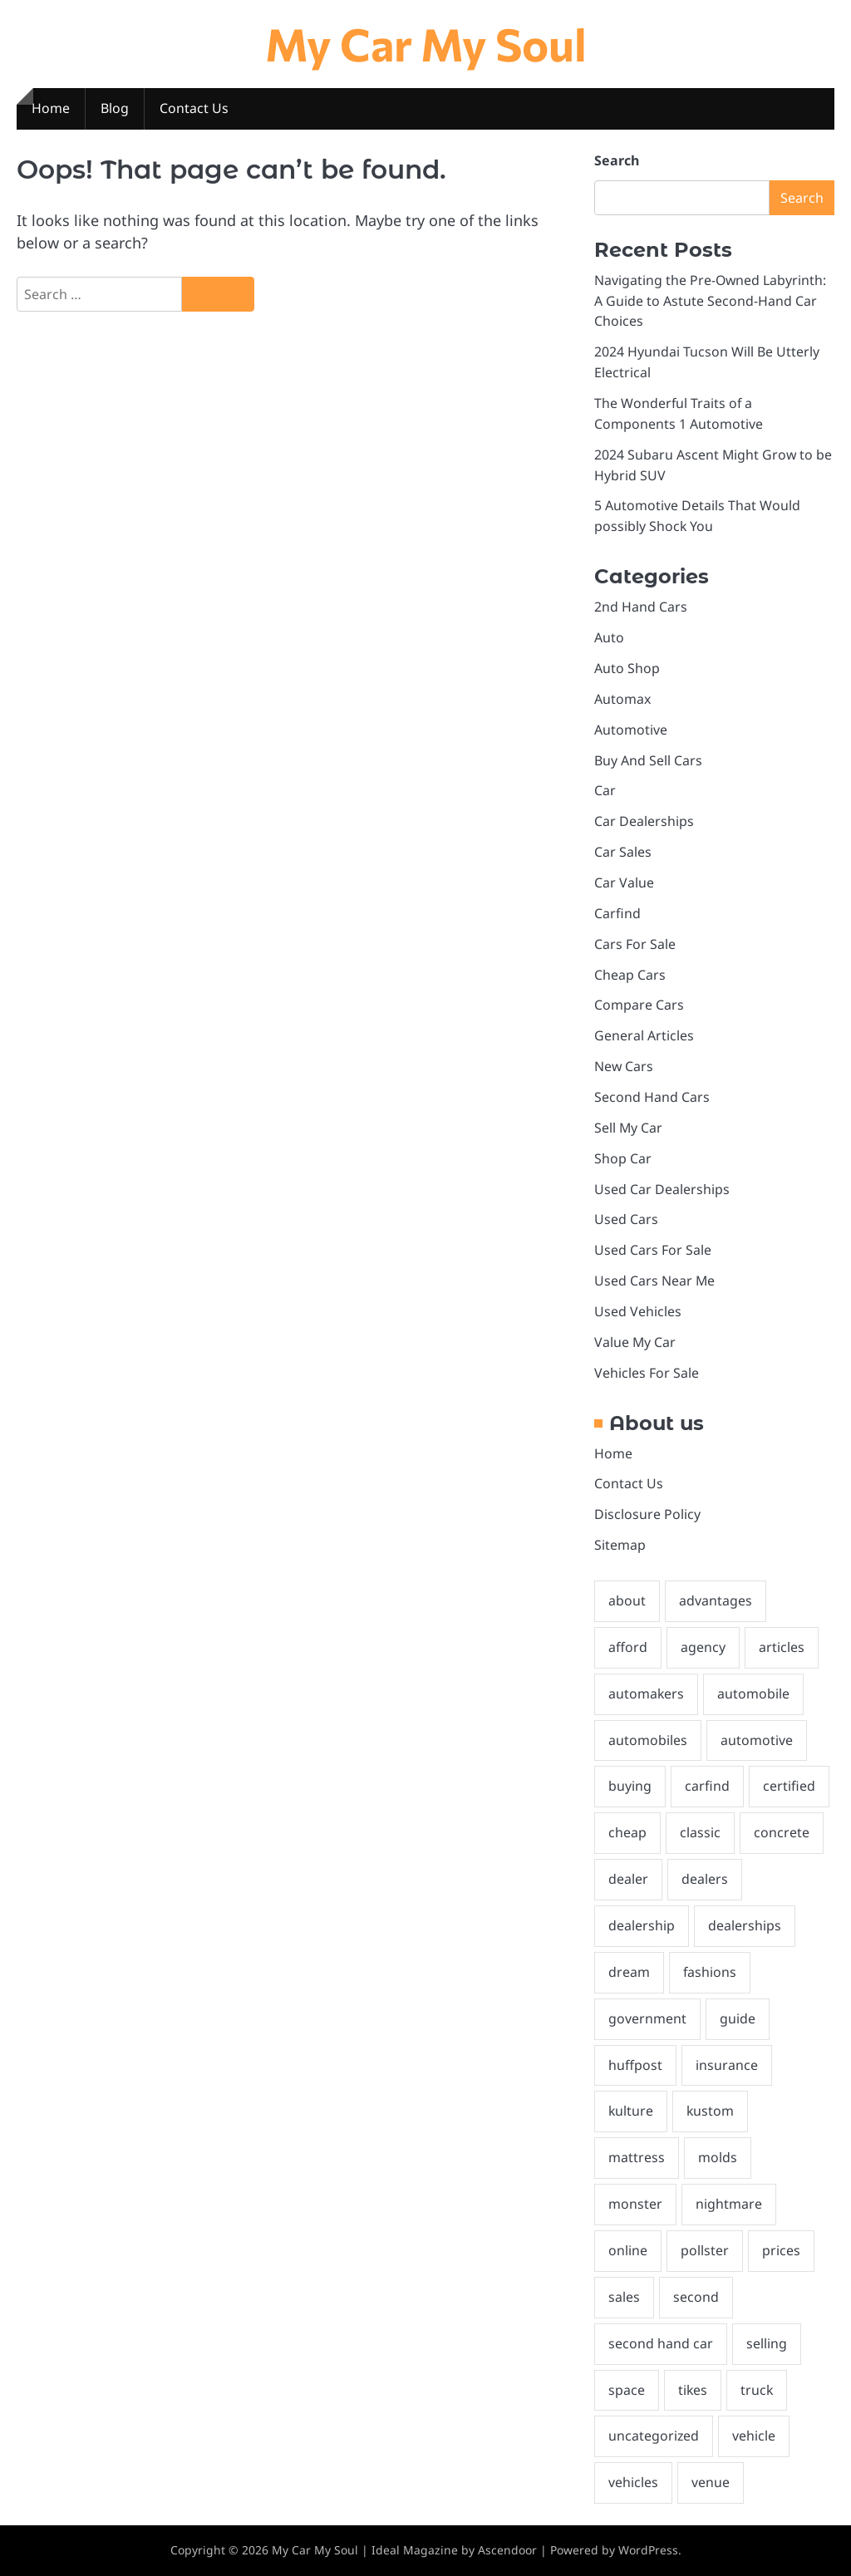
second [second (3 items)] (696, 2297)
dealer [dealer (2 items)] (628, 1879)
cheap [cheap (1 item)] (627, 1832)
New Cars (623, 1066)
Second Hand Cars (652, 1097)
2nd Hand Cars (640, 606)
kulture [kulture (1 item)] (630, 2111)
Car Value (624, 882)
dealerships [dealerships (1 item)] (744, 1925)
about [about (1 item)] (627, 1600)
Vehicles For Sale (646, 1373)
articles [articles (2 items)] (781, 1647)
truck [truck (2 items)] (756, 2390)
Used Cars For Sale (652, 1250)
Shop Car (623, 1158)
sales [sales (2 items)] (624, 2297)
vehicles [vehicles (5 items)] (633, 2482)
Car (605, 790)
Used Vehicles (637, 1311)
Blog (115, 108)
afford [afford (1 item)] (627, 1647)
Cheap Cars (630, 975)
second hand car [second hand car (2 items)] (660, 2343)
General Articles (644, 1035)
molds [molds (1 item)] (717, 2157)
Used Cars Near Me (654, 1280)
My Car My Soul (426, 43)
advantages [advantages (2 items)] (715, 1600)
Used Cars (626, 1219)
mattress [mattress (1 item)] (636, 2157)
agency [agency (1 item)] (703, 1647)
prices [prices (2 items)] (781, 2250)
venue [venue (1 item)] (710, 2482)
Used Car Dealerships (662, 1189)
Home (51, 108)
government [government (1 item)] (647, 2018)
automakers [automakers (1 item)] (646, 1693)
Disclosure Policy (647, 1514)
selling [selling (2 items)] (766, 2343)
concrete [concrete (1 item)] (781, 1832)
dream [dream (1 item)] (629, 1972)
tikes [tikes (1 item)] (692, 2390)
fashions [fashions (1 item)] (709, 1972)
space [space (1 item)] (626, 2390)
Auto (609, 637)
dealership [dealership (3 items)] (641, 1925)
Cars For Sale (635, 944)
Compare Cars (639, 1004)
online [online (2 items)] (627, 2250)
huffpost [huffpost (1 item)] (635, 2065)
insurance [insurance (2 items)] (727, 2065)
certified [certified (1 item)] (789, 1786)
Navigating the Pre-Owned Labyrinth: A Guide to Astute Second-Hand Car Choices (710, 301)
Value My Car (635, 1342)
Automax (622, 699)
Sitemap (620, 1545)
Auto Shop (627, 668)
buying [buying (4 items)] (630, 1786)
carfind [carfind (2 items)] (707, 1786)
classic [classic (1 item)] (700, 1832)
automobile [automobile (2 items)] (753, 1693)
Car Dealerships (644, 821)
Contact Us (194, 108)
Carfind (617, 913)
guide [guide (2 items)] (737, 2018)
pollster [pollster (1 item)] (705, 2250)
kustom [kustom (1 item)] (710, 2111)
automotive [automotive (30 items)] (757, 1740)
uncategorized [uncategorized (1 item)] (653, 2435)
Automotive (630, 729)
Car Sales (623, 852)
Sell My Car (628, 1127)
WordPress (648, 2550)
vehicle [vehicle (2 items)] (753, 2435)
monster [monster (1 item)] (635, 2204)
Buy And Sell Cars (648, 760)
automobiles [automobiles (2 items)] (647, 1740)
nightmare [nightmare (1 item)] (729, 2204)
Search (616, 160)
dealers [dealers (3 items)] (704, 1879)
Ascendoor (507, 2550)
